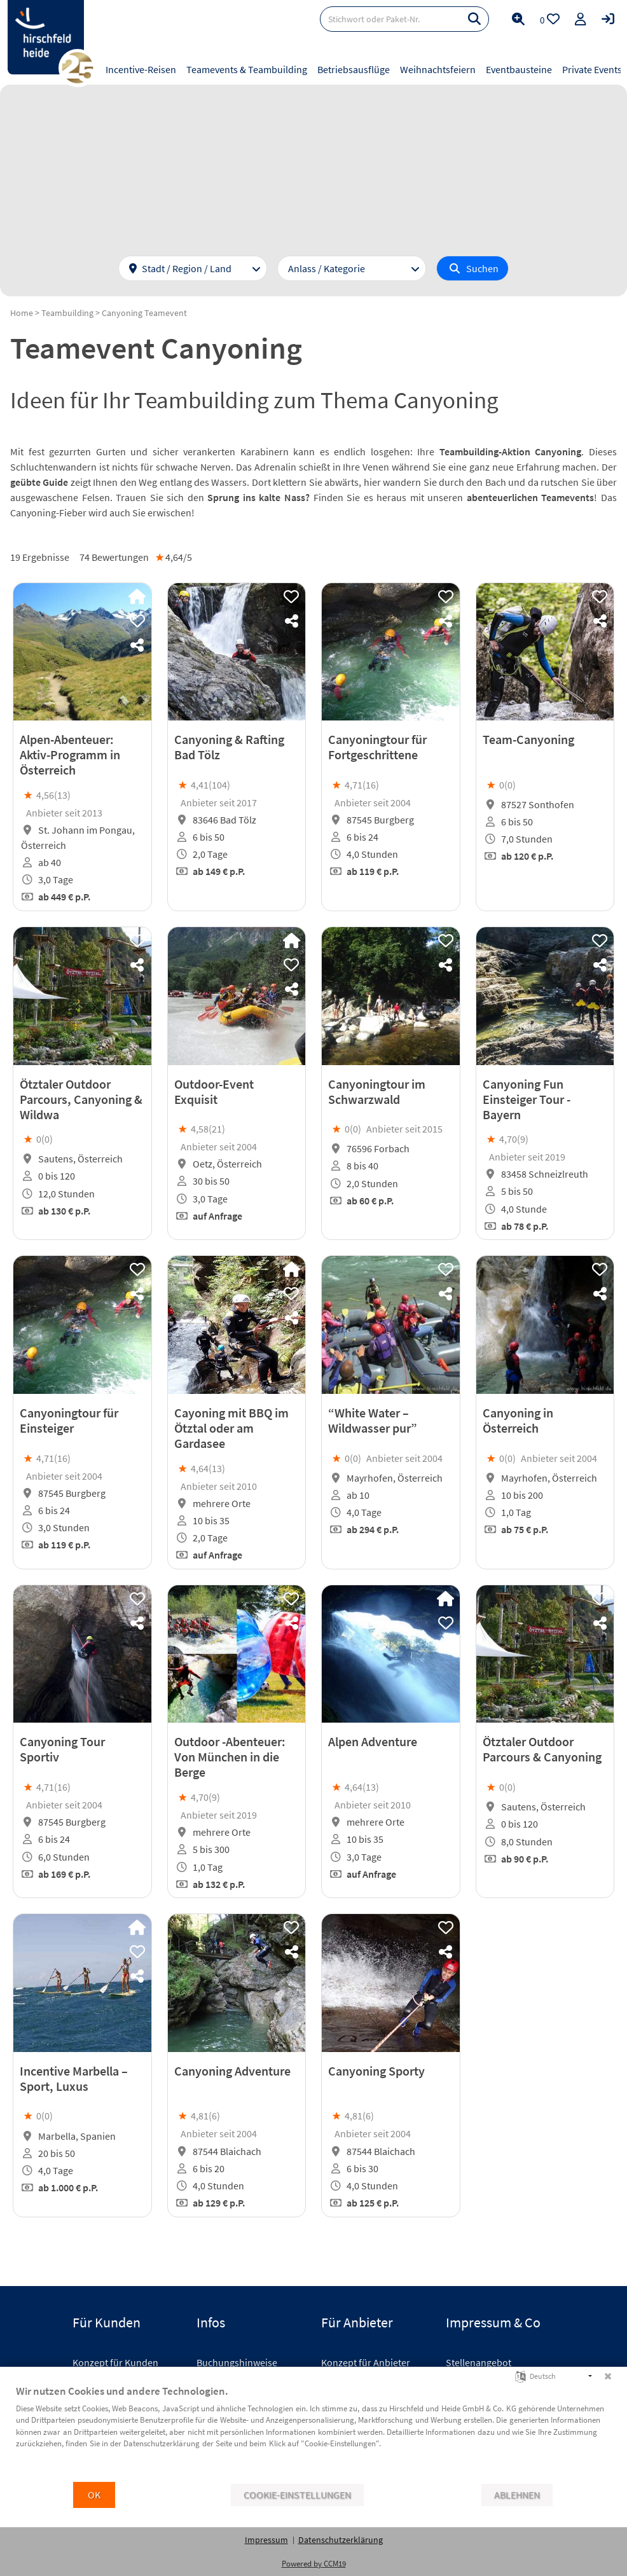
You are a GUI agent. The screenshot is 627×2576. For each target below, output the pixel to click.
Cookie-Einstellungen (297, 2495)
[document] (313, 2432)
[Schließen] (607, 2376)
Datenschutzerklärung (340, 2539)
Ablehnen (517, 2495)
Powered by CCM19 (314, 2563)
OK (94, 2495)
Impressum (266, 2539)
